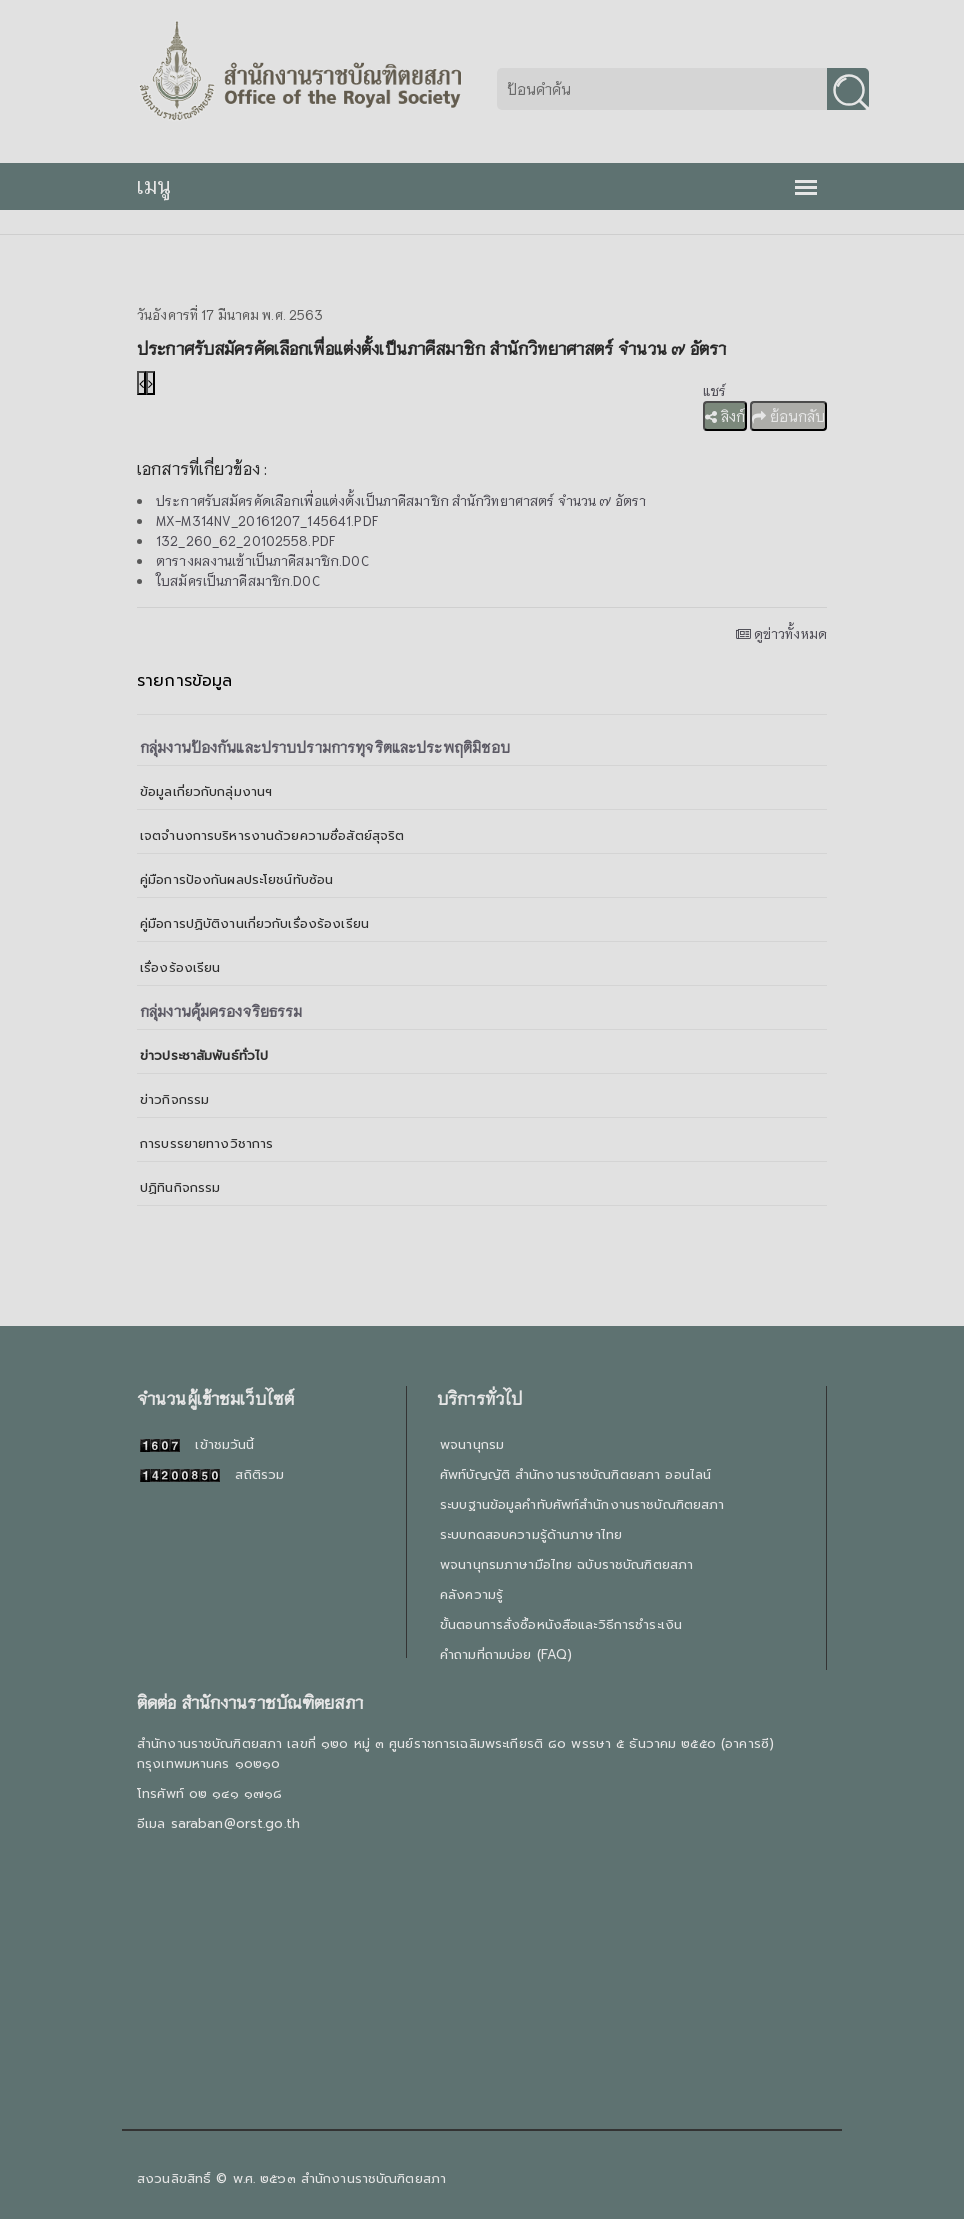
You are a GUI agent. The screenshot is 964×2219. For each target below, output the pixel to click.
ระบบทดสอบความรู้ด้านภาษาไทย (531, 1534)
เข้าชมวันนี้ (197, 1444)
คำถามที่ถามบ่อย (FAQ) (506, 1654)
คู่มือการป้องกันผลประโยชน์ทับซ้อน (236, 879)
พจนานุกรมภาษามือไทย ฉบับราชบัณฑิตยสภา (566, 1564)
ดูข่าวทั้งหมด (781, 633)
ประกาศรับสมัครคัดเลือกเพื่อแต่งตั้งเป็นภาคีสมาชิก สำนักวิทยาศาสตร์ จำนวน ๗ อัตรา (401, 500)
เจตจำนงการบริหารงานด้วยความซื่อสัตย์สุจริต (272, 835)
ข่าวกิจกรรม (174, 1099)
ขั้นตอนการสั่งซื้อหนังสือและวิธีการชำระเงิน (561, 1624)
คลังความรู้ (471, 1594)
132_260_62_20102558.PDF (245, 540)
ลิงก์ (725, 416)
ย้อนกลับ (788, 416)
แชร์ (714, 390)
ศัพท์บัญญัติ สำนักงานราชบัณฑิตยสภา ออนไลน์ (575, 1474)
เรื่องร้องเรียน (180, 967)
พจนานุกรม (472, 1444)
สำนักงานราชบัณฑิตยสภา (373, 2178)
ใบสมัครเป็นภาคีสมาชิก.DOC (238, 580)
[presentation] (141, 383)
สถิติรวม (212, 1474)
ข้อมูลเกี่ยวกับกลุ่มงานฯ (206, 791)
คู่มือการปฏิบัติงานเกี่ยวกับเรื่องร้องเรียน (254, 923)
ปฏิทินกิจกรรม (180, 1187)
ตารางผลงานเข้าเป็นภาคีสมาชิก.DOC (262, 560)
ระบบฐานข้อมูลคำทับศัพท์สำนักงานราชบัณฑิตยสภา (582, 1504)
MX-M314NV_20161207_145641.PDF (267, 520)
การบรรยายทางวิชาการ (206, 1143)
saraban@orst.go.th (235, 1823)
